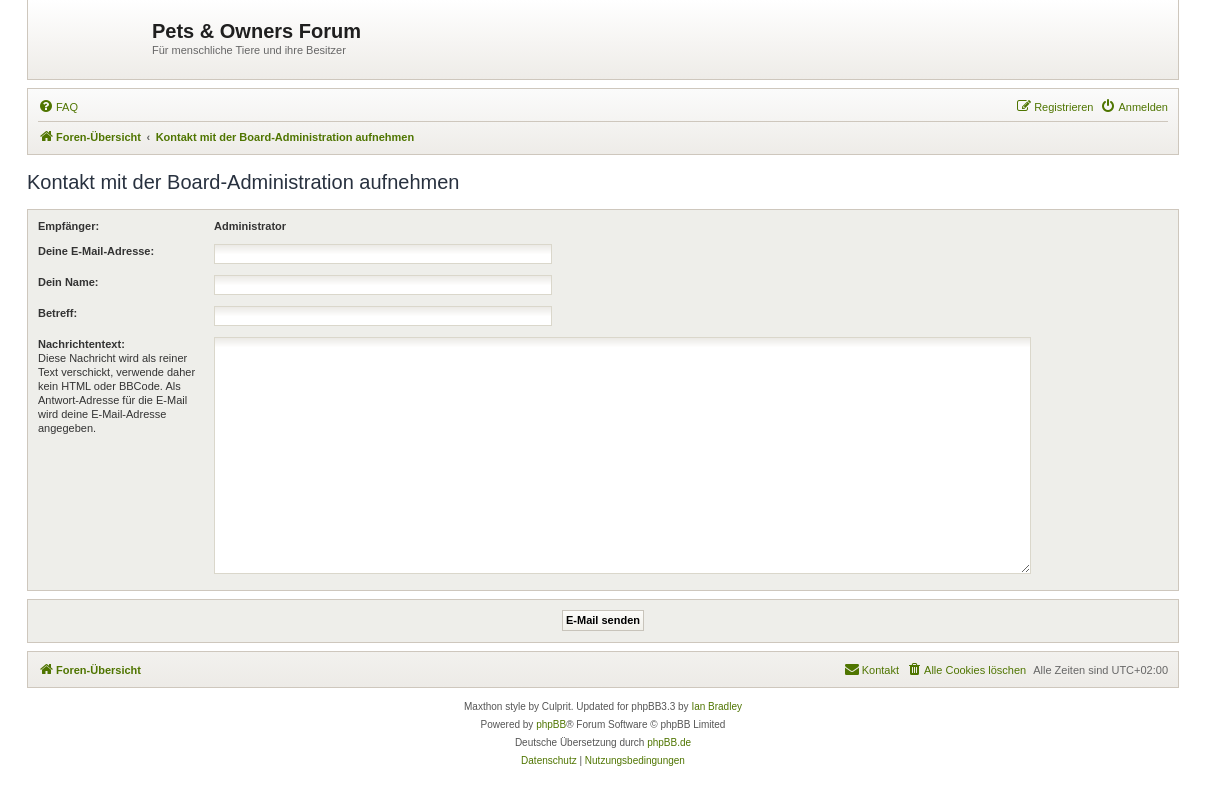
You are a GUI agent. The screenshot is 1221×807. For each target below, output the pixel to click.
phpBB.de (669, 742)
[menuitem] (58, 107)
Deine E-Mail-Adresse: (96, 251)
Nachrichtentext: (81, 344)
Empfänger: (68, 226)
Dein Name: (68, 282)
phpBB (551, 724)
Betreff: (57, 313)
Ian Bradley (716, 706)
